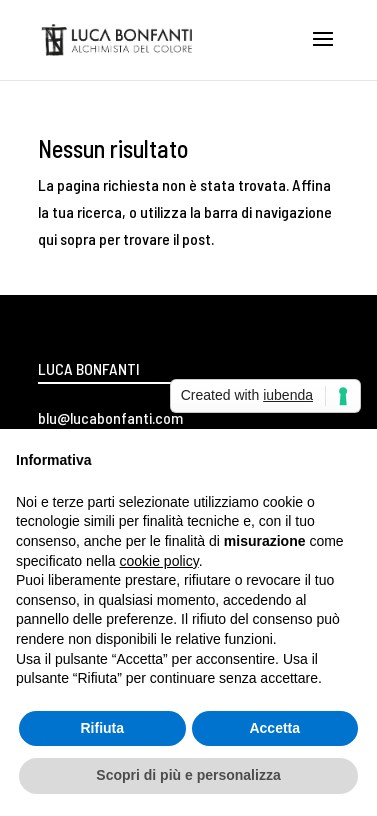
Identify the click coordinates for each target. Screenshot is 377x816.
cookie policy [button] (159, 561)
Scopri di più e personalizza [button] (188, 775)
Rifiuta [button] (102, 728)
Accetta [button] (274, 728)
